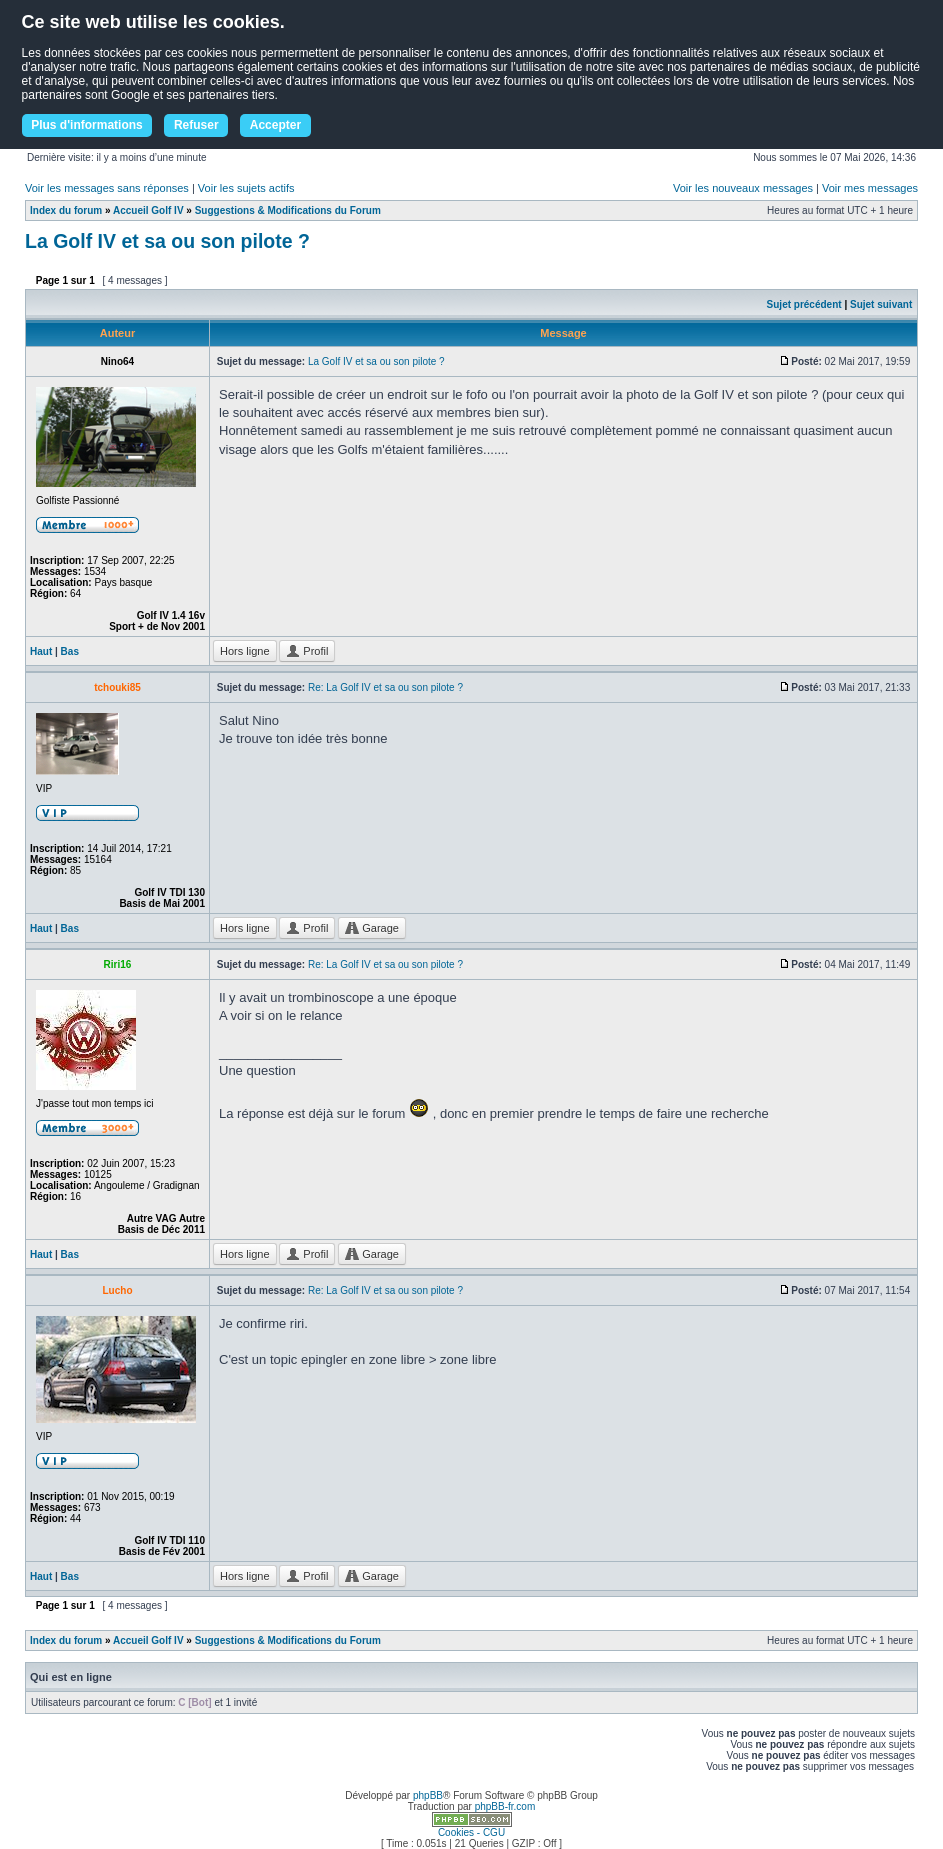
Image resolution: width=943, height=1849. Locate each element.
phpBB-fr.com (505, 1806)
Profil (307, 651)
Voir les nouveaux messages (743, 188)
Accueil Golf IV (148, 210)
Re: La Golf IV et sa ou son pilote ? (385, 687)
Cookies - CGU (471, 1832)
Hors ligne (245, 651)
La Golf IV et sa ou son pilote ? (167, 241)
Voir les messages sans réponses (107, 188)
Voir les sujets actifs (246, 188)
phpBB (428, 1795)
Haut (41, 651)
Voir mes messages (870, 188)
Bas (70, 651)
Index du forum (66, 210)
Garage (372, 928)
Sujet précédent (804, 304)
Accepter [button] (275, 125)
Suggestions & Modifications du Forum (288, 210)
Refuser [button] (196, 125)
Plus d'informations (87, 125)
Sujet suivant (881, 304)
